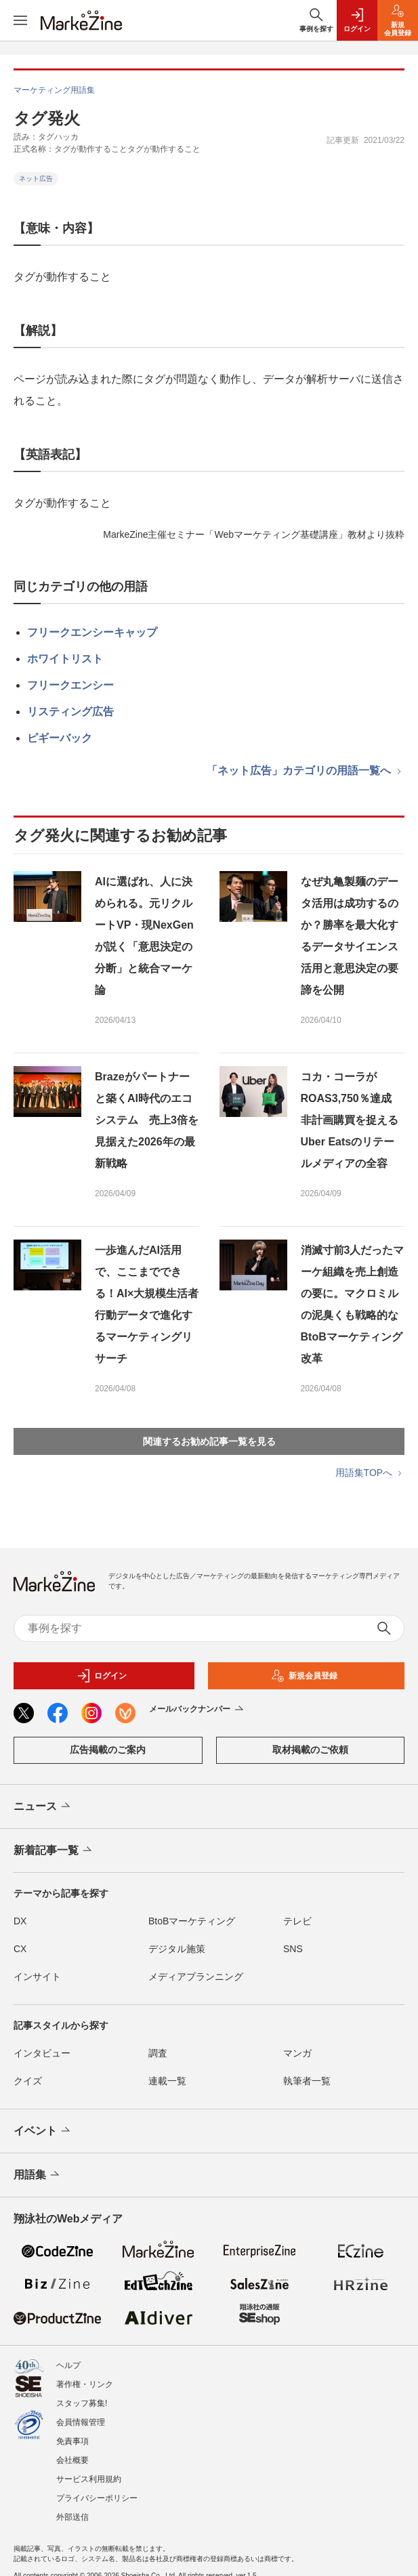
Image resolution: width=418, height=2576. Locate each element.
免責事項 (72, 2441)
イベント (43, 2131)
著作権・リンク (84, 2384)
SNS (293, 1948)
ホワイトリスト (65, 658)
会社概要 (72, 2460)
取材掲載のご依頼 (310, 1749)
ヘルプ (68, 2365)
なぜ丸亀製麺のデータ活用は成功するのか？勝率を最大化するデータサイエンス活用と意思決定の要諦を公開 (349, 936)
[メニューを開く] (20, 20)
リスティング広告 (70, 711)
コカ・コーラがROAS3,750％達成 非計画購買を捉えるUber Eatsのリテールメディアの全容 (351, 1120)
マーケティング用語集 (54, 90)
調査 (157, 2053)
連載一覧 (167, 2080)
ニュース (43, 1806)
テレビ (297, 1921)
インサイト (37, 1976)
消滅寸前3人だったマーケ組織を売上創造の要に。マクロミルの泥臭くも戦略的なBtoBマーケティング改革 (352, 1304)
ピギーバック (59, 738)
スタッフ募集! (81, 2403)
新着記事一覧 (54, 1850)
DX (20, 1921)
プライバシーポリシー (97, 2498)
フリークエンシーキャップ (92, 632)
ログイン (102, 1676)
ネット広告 (36, 178)
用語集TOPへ (369, 1472)
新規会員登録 (304, 1676)
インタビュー (42, 2053)
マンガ (297, 2053)
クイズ (28, 2080)
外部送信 (72, 2517)
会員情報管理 (80, 2422)
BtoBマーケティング (191, 1921)
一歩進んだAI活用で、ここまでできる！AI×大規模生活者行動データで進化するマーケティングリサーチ (146, 1304)
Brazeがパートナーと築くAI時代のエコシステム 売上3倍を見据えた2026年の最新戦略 (146, 1120)
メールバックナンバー (197, 1709)
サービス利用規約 (88, 2479)
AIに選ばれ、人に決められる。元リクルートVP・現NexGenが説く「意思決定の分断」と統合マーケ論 (144, 936)
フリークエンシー (70, 685)
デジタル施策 (176, 1948)
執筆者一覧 (307, 2080)
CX (20, 1948)
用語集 (38, 2175)
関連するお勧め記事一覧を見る (209, 1441)
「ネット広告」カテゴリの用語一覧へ (305, 770)
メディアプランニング (195, 1976)
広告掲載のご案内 (108, 1749)
